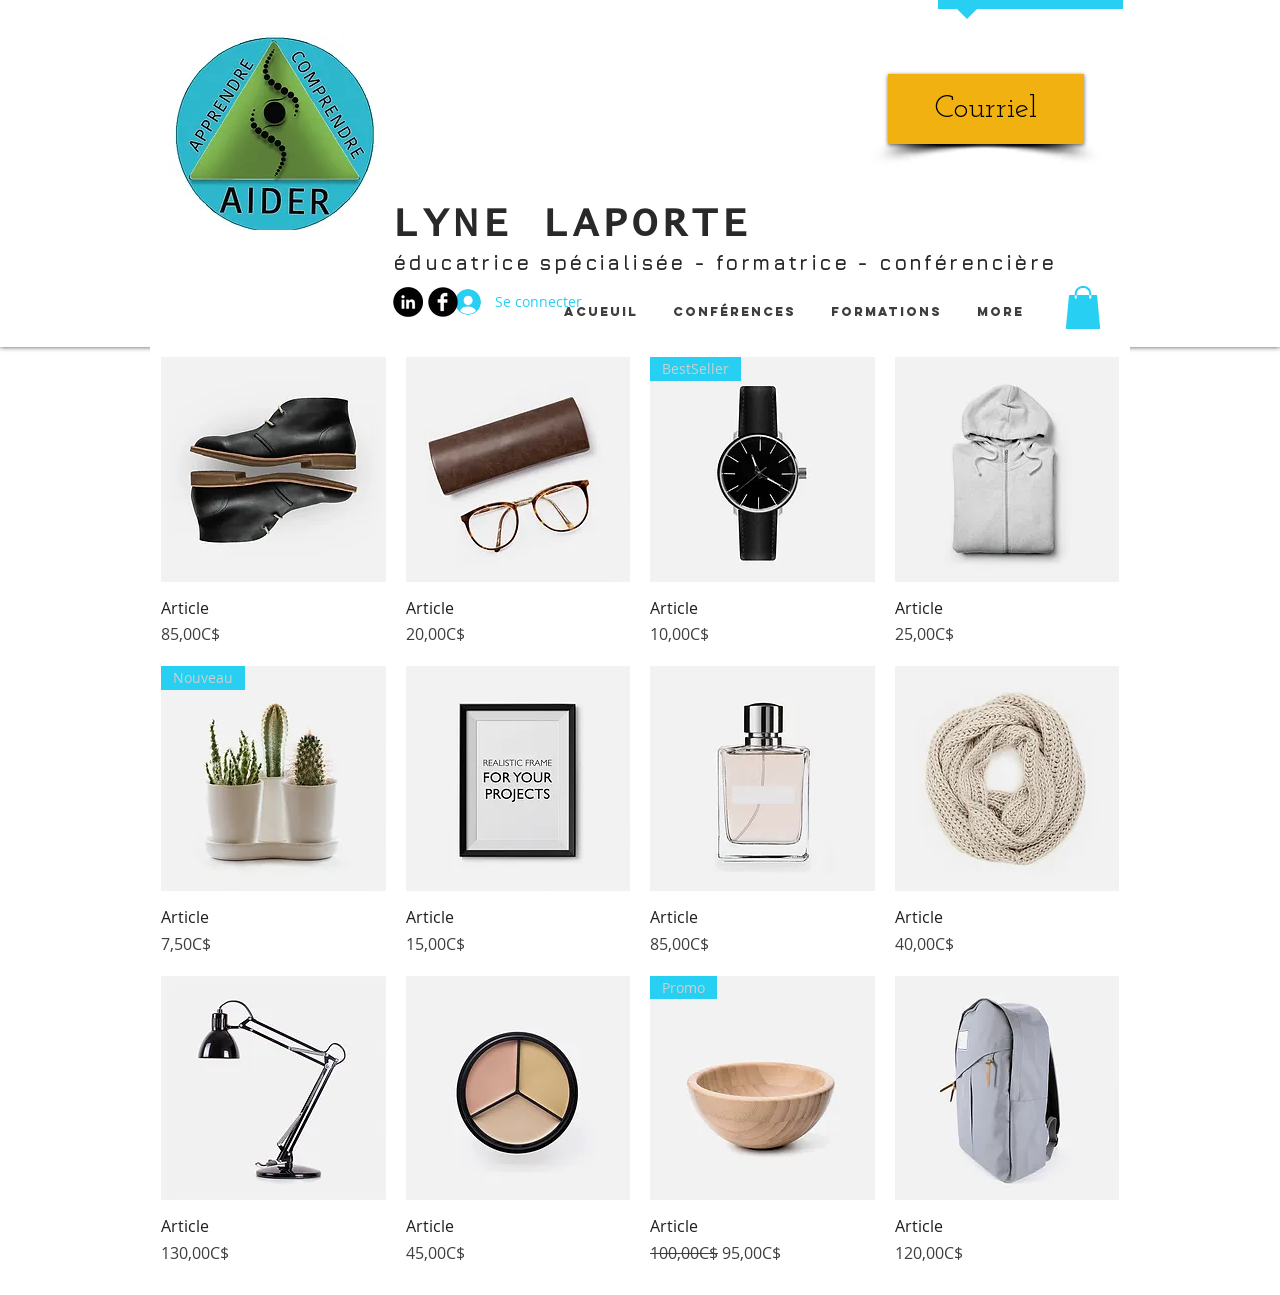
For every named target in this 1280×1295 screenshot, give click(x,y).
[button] (1083, 307)
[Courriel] (986, 109)
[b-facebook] (443, 302)
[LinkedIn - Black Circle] (408, 302)
